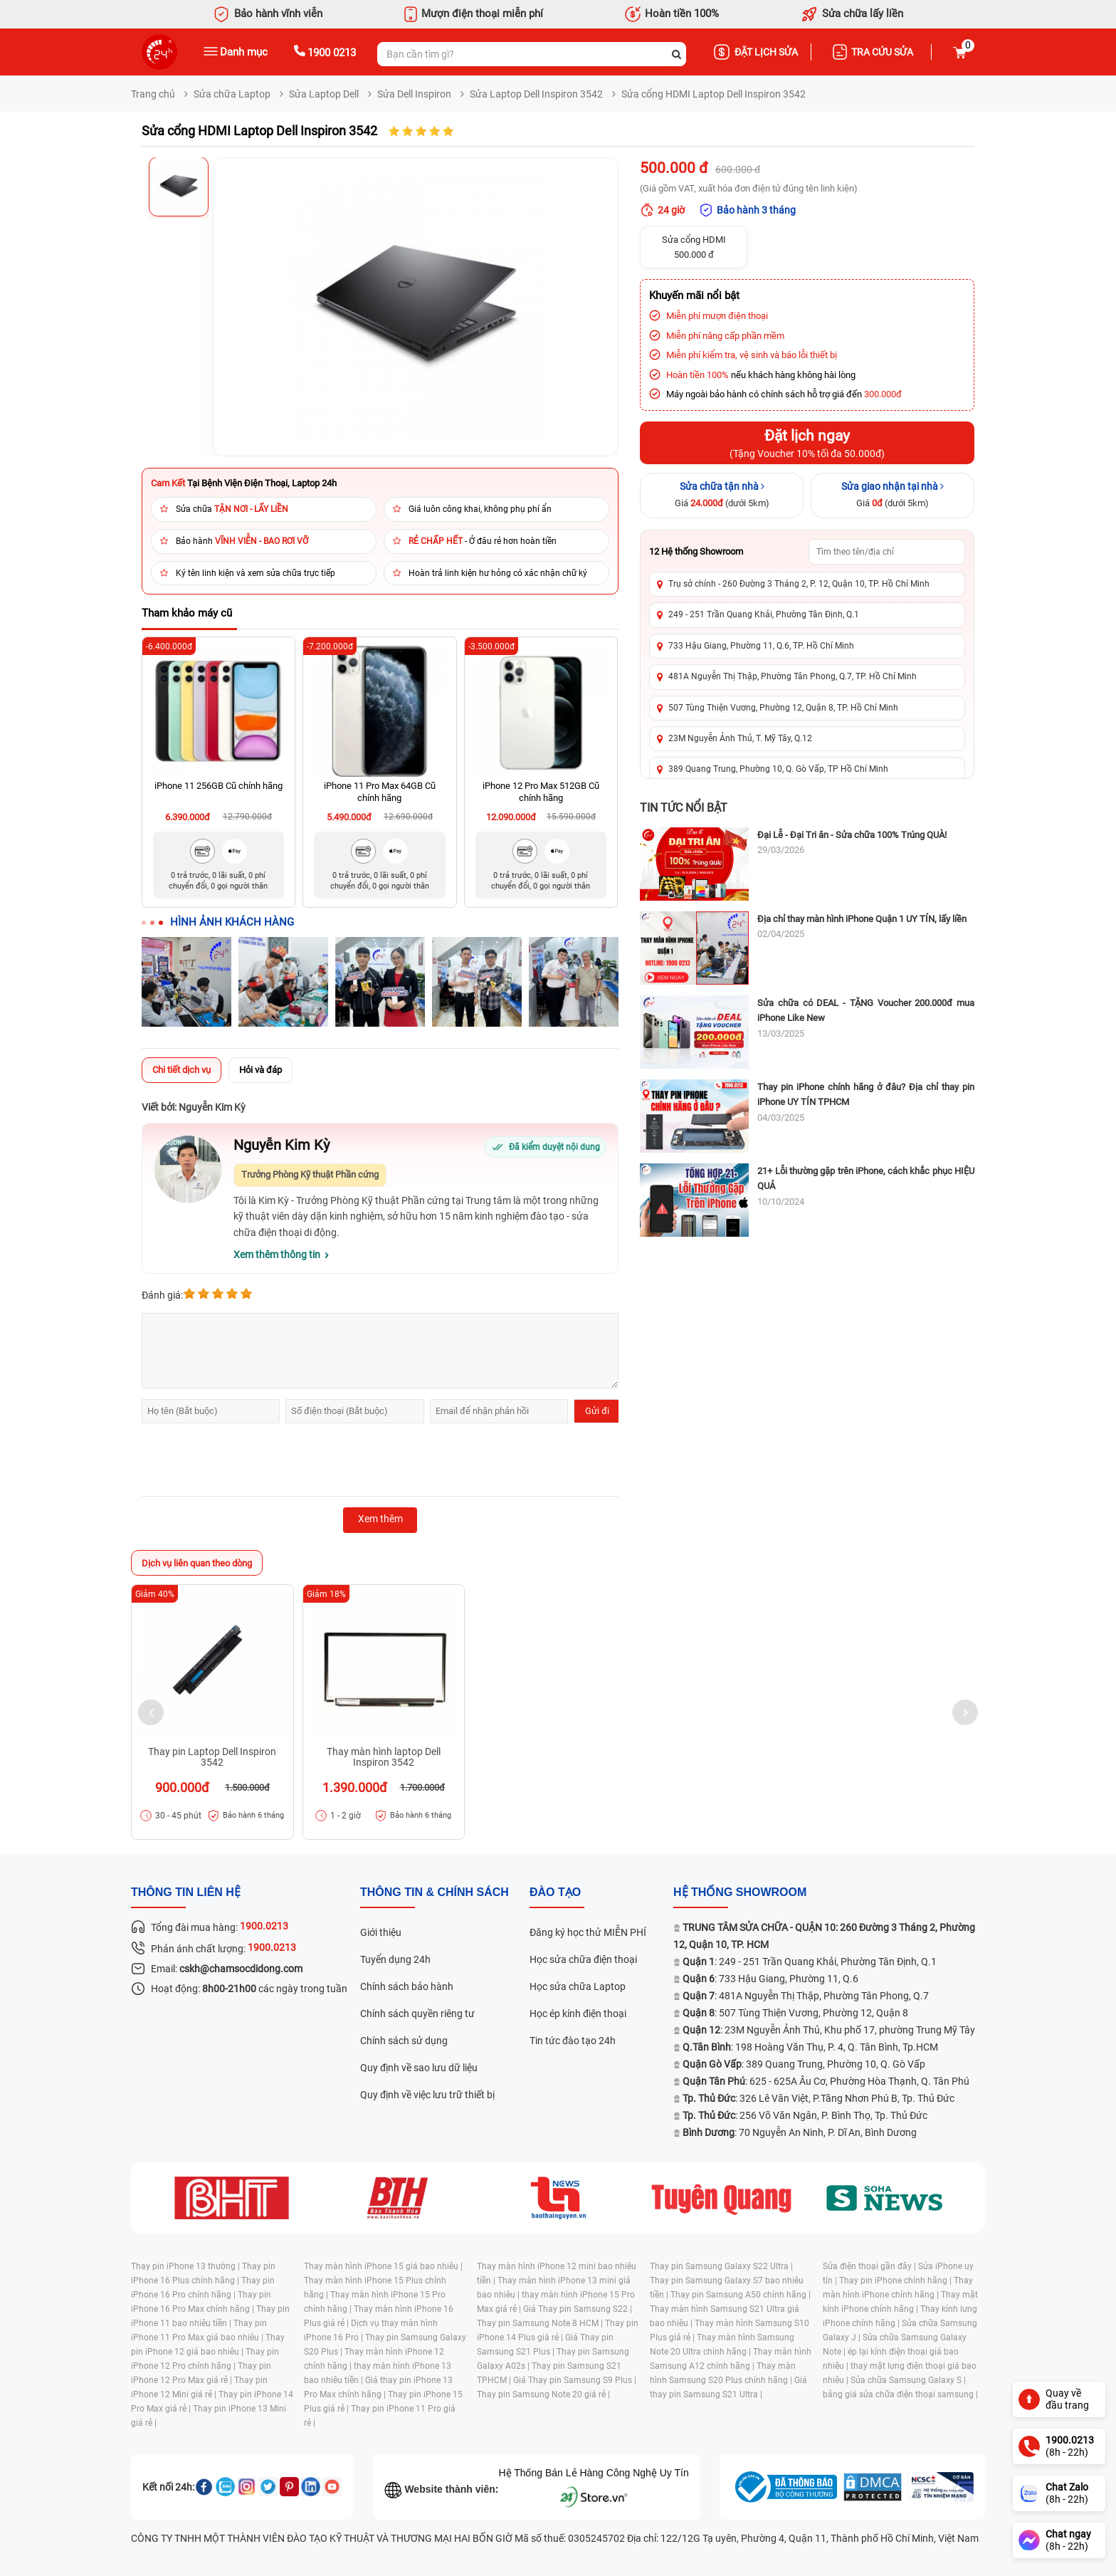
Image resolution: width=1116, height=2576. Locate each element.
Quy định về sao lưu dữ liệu (419, 2067)
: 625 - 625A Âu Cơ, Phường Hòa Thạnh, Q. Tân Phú (826, 2081)
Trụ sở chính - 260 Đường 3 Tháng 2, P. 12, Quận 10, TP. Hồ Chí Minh (799, 584)
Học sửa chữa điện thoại (583, 1959)
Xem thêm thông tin (276, 1254)
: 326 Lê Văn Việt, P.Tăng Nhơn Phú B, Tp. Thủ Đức (818, 2098)
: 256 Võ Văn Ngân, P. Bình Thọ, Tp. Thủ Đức (805, 2115)
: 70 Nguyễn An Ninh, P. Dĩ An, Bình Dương (800, 2132)
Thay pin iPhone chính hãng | (896, 2281)
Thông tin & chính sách (434, 1892)
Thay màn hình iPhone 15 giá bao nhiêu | (383, 2266)
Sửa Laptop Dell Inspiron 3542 (536, 94)
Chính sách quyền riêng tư (417, 2013)
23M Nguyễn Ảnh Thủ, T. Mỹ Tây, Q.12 (740, 738)
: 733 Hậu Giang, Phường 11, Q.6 (770, 1978)
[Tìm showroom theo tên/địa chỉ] (887, 552)
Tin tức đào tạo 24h (573, 2040)
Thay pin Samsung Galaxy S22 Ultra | (721, 2266)
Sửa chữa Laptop (232, 94)
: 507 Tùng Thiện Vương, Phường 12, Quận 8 (795, 2013)
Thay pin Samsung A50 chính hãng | (740, 2295)
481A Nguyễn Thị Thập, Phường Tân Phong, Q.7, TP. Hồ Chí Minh (792, 676)
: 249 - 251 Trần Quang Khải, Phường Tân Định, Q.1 (810, 1961)
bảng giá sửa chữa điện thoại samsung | (900, 2394)
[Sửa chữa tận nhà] (722, 495)
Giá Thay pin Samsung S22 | (577, 2309)
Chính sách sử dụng (404, 2040)
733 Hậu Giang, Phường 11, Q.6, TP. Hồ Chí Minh (761, 646)
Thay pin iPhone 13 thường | (186, 2266)
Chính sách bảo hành (406, 1986)
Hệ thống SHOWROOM (739, 1892)
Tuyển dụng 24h (395, 1959)
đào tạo (555, 1892)
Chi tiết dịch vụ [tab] (181, 1069)
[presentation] (250, 1461)
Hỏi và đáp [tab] (260, 1069)
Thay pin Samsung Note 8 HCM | (541, 2323)
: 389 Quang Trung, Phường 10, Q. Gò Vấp (804, 2064)
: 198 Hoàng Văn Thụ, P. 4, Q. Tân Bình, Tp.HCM (810, 2047)
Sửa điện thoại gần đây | (870, 2266)
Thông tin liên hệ (186, 1892)
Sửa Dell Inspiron (414, 94)
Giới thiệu (380, 1932)
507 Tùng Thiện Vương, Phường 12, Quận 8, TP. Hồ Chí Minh (783, 708)
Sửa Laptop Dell (324, 94)
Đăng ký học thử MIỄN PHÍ (588, 1932)
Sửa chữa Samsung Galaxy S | (908, 2380)
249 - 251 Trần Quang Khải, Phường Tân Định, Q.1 (763, 614)
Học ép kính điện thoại (578, 2013)
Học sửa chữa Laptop (578, 1986)
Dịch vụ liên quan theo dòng (197, 1563)
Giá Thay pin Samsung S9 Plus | (574, 2380)
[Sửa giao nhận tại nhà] (892, 495)
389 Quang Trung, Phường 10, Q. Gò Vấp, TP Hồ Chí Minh (778, 769)
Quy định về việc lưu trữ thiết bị (427, 2094)
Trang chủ (153, 94)
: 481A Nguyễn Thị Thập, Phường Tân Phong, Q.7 (806, 1995)
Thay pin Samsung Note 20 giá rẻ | (543, 2394)
